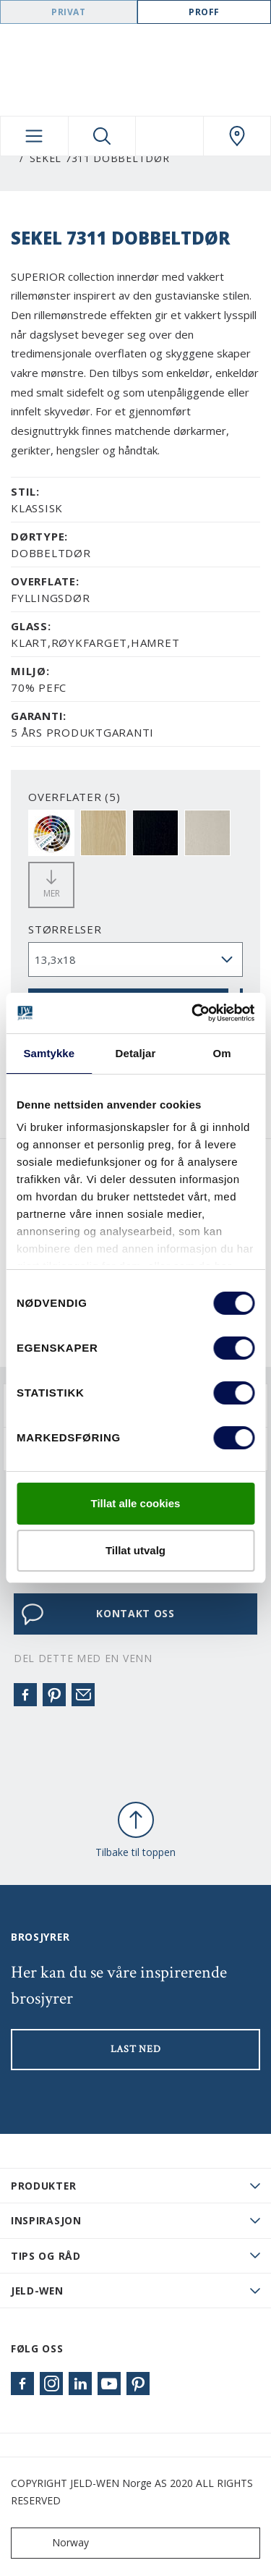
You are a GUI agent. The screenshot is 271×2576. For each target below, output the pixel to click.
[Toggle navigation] (34, 136)
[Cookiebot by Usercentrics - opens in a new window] (193, 1013)
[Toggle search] (102, 136)
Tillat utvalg (135, 1550)
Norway (53, 2543)
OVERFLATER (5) (74, 796)
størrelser (65, 929)
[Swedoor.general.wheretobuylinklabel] (237, 136)
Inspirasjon (46, 2220)
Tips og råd (46, 2256)
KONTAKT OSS (98, 1614)
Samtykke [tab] (48, 1053)
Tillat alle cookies (136, 1503)
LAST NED (136, 2049)
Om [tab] (222, 1053)
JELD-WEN (37, 2290)
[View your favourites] (169, 136)
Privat (68, 12)
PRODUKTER (43, 2185)
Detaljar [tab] (136, 1053)
